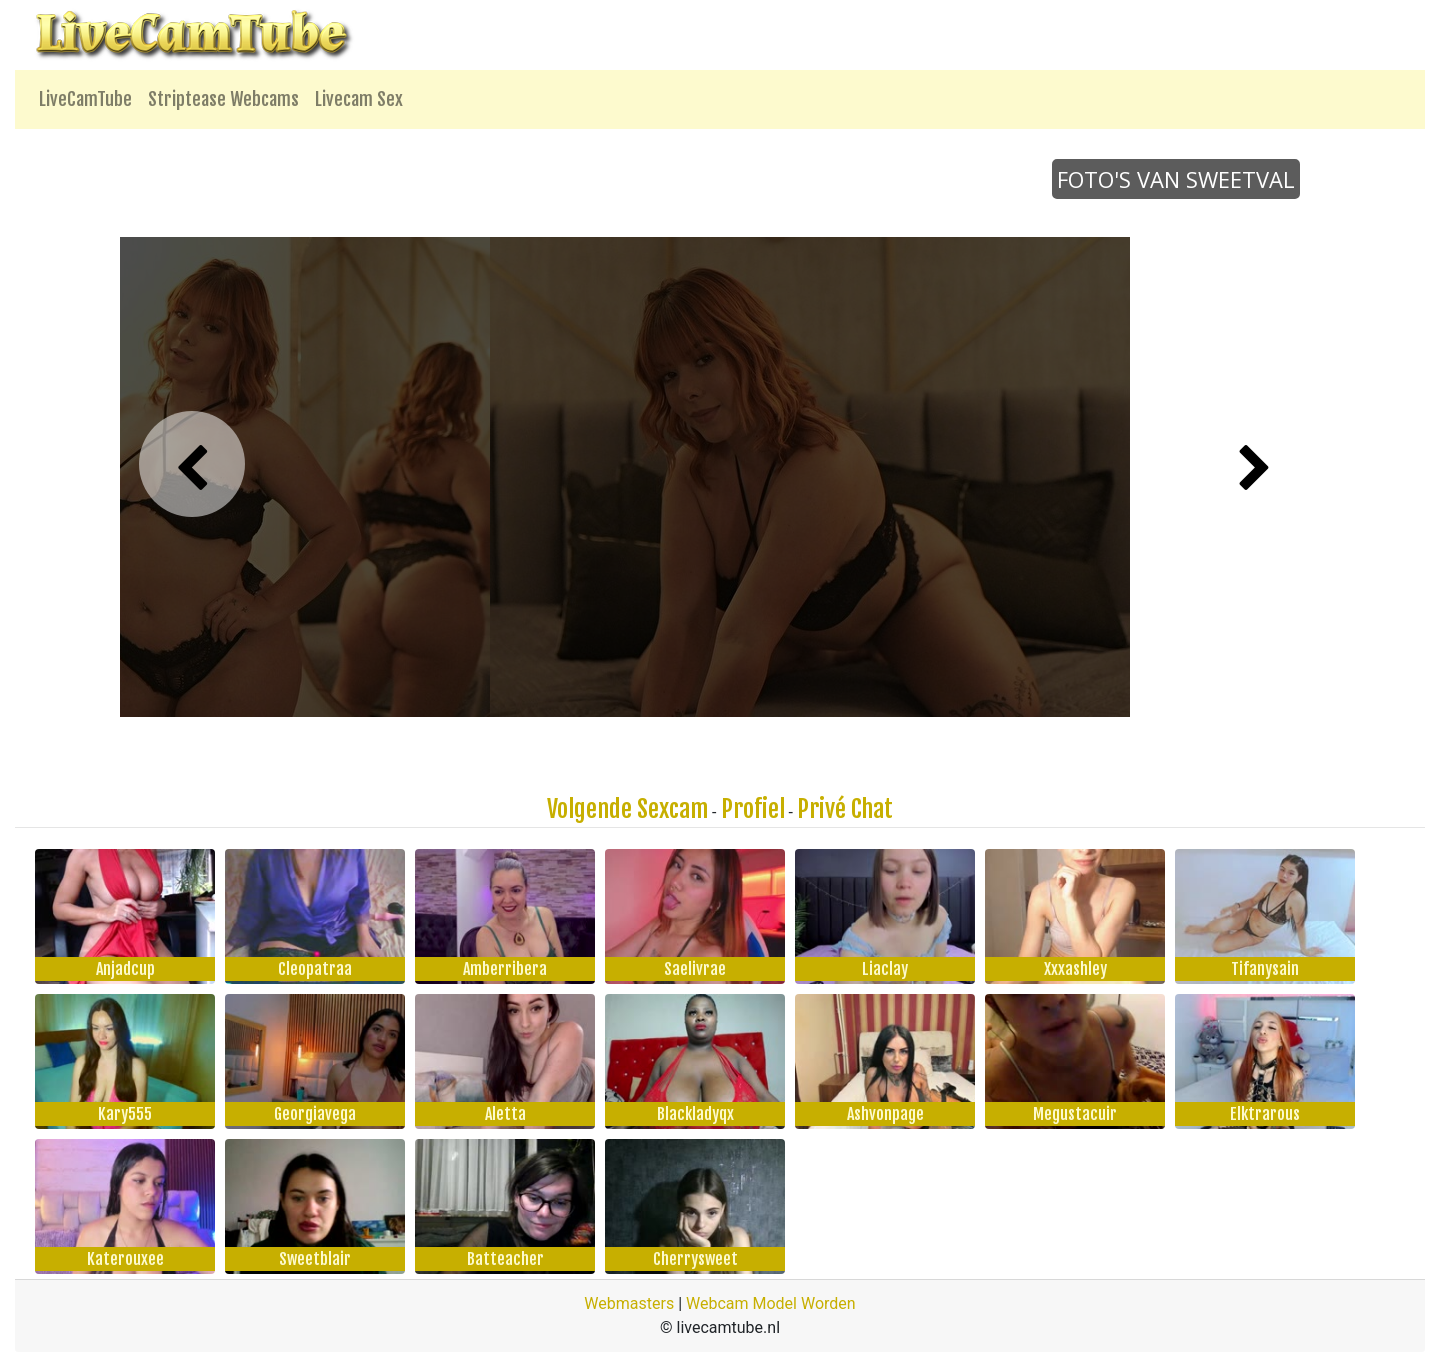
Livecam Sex (359, 99)
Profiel (753, 809)
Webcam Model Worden (771, 1303)
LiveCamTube (85, 99)
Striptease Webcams (223, 99)
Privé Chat (845, 809)
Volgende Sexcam (627, 809)
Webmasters (629, 1303)
